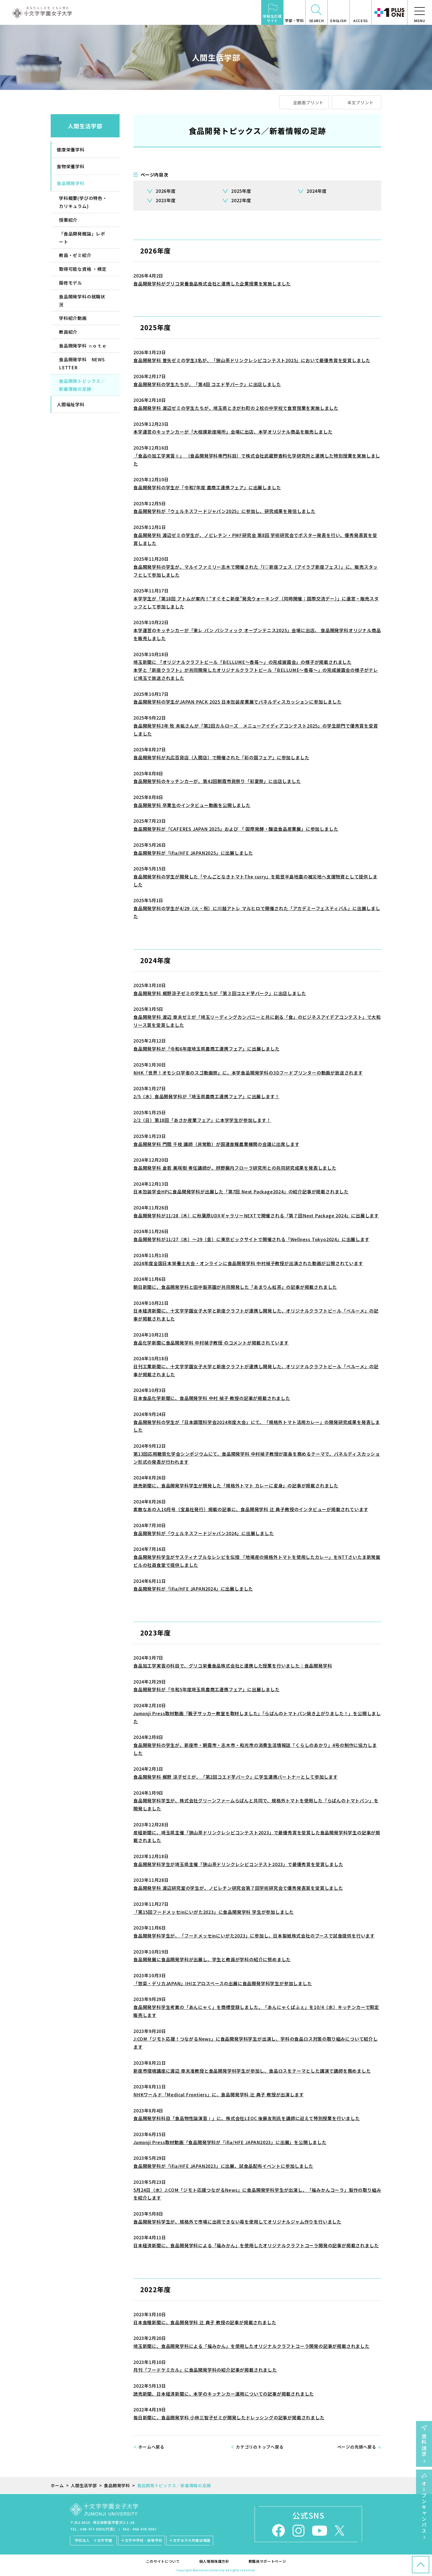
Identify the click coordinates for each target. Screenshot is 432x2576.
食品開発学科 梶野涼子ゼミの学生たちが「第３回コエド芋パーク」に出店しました (219, 993)
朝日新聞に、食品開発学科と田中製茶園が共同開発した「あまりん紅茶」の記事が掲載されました (235, 1287)
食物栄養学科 (71, 166)
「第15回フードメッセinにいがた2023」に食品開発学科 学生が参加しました (213, 1912)
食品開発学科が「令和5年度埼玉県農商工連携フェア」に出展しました (206, 1689)
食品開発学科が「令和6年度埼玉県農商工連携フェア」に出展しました (206, 1048)
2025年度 (241, 191)
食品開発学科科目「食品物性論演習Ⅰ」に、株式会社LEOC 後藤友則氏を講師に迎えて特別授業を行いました (246, 2118)
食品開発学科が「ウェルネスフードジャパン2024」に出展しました (203, 1533)
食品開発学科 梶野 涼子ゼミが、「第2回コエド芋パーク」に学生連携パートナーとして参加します (235, 1776)
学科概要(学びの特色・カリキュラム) (83, 202)
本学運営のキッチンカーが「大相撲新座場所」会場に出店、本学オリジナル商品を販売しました (232, 431)
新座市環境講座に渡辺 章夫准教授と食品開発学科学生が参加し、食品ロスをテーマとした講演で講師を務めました (252, 2070)
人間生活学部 (85, 126)
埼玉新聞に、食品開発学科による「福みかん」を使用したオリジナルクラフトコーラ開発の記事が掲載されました (251, 2346)
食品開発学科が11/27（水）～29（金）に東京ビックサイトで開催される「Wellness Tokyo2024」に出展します (251, 1239)
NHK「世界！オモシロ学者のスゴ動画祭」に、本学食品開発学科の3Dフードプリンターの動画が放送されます (248, 1072)
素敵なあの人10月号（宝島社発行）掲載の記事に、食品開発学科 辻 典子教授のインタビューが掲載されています (250, 1509)
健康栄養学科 (71, 149)
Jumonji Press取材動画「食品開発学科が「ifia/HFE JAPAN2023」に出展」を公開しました (229, 2142)
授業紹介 (68, 220)
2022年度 (241, 200)
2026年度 (166, 191)
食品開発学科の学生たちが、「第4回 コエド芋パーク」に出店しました (207, 384)
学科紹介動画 (73, 318)
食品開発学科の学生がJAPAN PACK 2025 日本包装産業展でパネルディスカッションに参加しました (237, 701)
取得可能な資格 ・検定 (83, 269)
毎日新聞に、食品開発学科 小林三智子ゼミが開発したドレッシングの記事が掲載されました (229, 2417)
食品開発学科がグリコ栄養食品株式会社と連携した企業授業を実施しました (212, 283)
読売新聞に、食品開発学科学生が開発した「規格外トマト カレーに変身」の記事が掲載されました (235, 1485)
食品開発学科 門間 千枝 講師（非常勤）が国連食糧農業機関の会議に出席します (216, 1144)
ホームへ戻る (151, 2447)
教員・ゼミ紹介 (75, 255)
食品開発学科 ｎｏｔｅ (83, 345)
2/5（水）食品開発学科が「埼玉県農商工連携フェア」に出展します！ (206, 1096)
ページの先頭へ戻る (356, 2447)
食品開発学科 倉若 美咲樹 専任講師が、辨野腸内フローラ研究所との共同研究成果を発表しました (234, 1167)
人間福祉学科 (71, 404)
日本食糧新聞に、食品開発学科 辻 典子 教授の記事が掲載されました (204, 2322)
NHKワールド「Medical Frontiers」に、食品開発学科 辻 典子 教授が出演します (218, 2094)
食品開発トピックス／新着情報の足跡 (82, 385)
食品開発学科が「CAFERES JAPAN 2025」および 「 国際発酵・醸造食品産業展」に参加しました (235, 828)
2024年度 (317, 191)
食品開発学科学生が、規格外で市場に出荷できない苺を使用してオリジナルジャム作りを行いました (237, 2221)
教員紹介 (68, 331)
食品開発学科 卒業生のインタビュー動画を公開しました (191, 805)
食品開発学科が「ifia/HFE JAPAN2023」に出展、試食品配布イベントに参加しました (223, 2166)
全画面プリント (308, 102)
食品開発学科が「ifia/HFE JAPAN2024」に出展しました (193, 1588)
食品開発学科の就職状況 (82, 300)
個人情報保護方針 (214, 2561)
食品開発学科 (71, 183)
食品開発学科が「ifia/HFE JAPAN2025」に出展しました (193, 852)
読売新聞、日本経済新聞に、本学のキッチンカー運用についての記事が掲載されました (223, 2393)
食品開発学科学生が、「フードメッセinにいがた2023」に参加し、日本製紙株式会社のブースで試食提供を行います (254, 1935)
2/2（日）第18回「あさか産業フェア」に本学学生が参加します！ (202, 1120)
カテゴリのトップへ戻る (260, 2447)
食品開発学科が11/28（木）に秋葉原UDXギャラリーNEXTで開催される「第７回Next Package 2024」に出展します (256, 1215)
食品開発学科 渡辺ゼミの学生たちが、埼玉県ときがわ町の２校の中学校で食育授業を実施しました (235, 408)
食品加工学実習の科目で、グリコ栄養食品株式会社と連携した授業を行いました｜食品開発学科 (232, 1665)
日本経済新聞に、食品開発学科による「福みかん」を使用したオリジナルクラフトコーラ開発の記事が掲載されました (256, 2245)
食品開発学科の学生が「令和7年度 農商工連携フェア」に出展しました (207, 487)
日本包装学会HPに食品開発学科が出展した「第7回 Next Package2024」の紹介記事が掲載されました (241, 1191)
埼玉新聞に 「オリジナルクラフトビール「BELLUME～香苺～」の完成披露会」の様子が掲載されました (242, 662)
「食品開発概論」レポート (82, 237)
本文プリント (360, 102)
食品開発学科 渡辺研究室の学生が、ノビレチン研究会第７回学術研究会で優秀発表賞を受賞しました (238, 1888)
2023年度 (166, 200)
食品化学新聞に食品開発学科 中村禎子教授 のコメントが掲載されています (211, 1342)
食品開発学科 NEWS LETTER (82, 363)
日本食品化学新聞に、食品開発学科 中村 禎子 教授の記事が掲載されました (211, 1398)
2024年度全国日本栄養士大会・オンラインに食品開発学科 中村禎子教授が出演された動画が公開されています (248, 1263)
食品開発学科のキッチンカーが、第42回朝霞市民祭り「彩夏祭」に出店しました (217, 781)
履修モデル (70, 282)
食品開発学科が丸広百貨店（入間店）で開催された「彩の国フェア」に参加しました (221, 757)
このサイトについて (163, 2561)
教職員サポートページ (267, 2561)
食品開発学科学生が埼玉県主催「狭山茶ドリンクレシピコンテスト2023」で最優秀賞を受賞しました (238, 1864)
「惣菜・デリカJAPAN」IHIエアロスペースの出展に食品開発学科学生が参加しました (222, 1983)
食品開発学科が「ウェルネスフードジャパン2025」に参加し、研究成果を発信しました (224, 511)
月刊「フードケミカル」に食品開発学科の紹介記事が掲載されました (205, 2369)
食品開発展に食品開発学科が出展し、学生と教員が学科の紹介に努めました (212, 1959)
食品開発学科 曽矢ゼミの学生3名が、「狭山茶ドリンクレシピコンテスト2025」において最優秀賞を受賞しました (251, 360)
